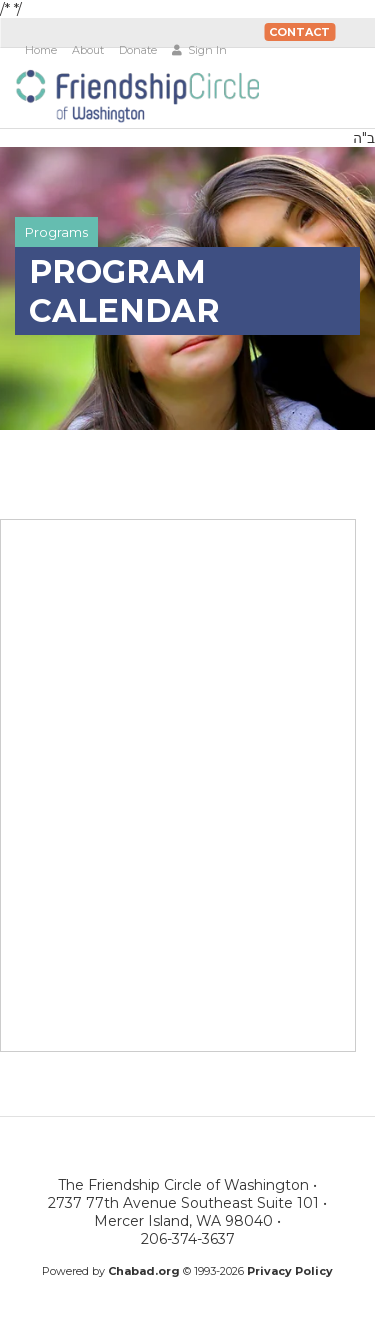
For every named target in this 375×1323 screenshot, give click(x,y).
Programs (56, 232)
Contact (299, 32)
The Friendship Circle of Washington (137, 96)
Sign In (199, 50)
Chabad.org (144, 1271)
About (88, 50)
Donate (138, 50)
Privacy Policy (290, 1271)
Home (41, 50)
